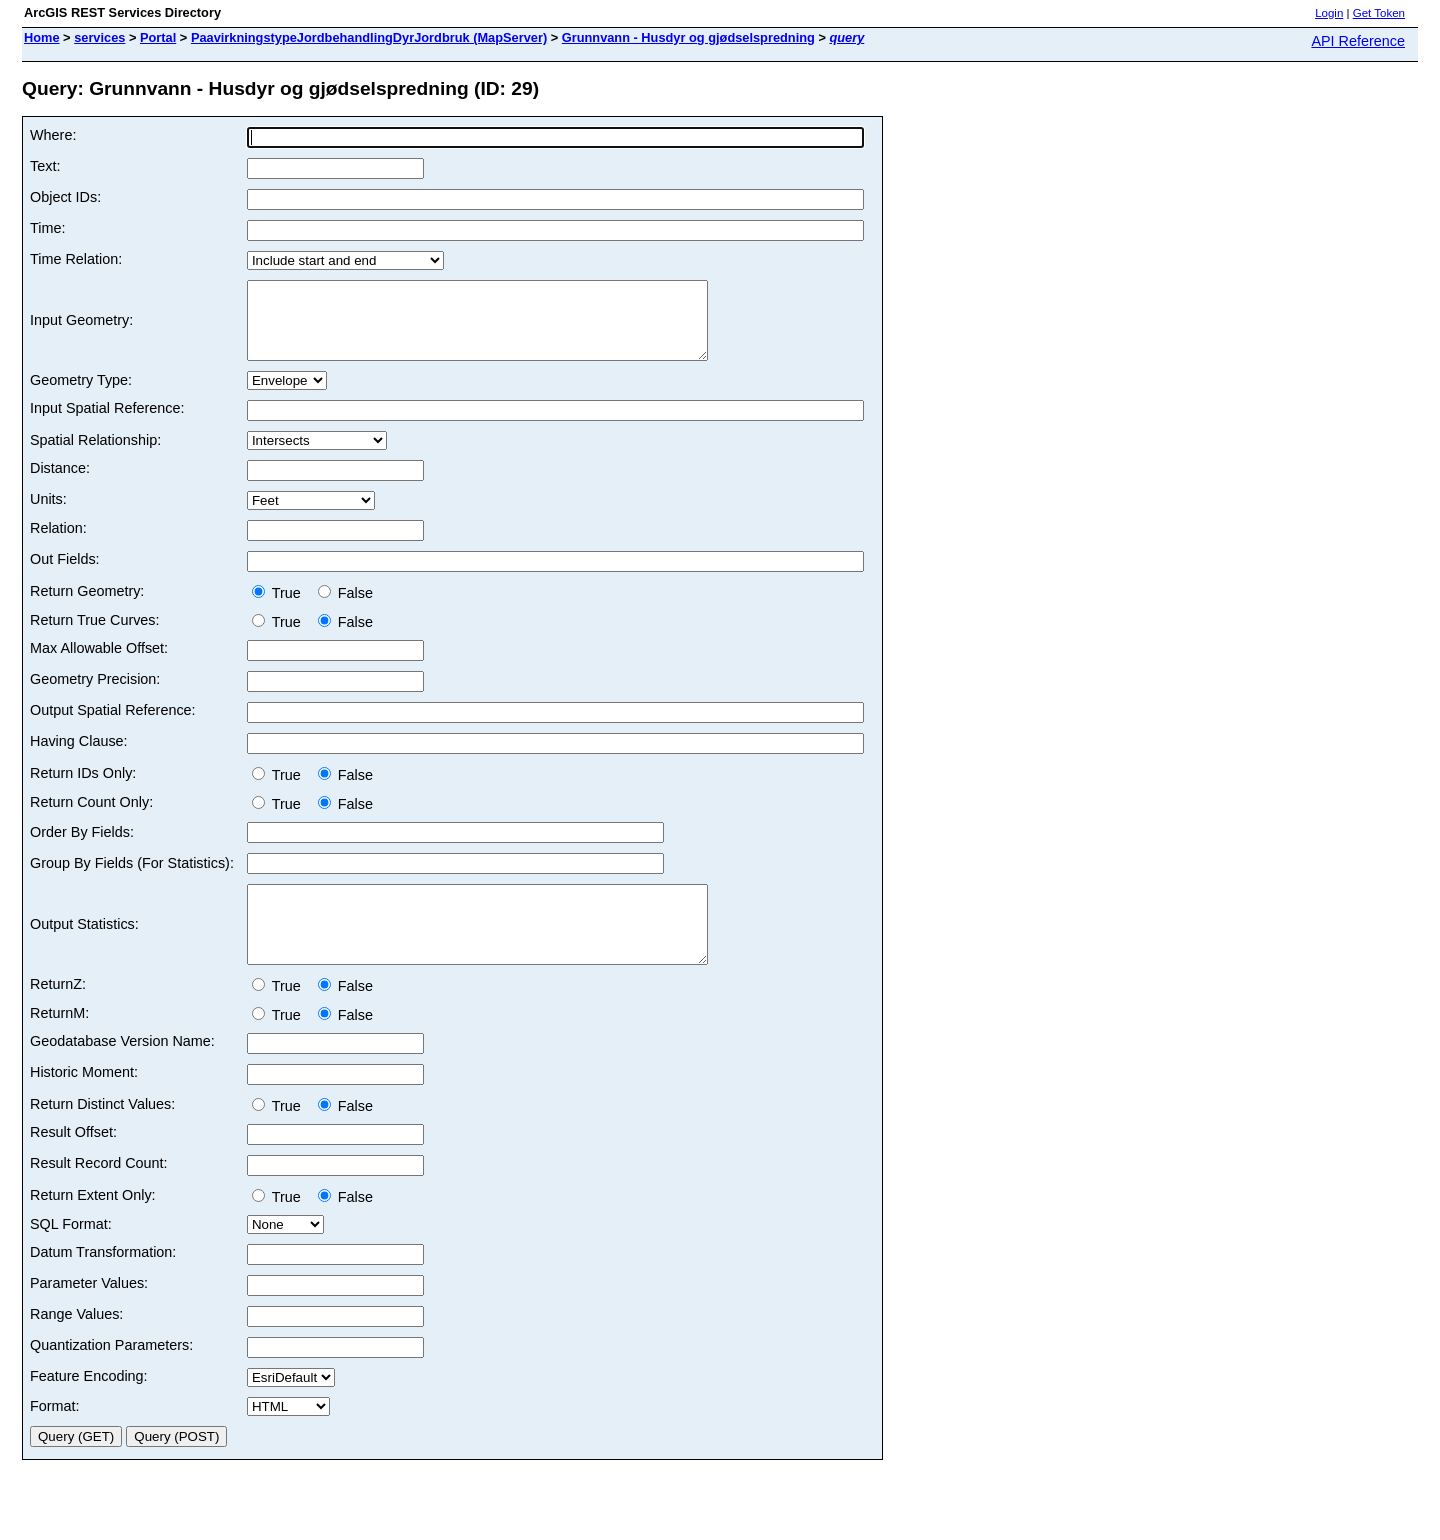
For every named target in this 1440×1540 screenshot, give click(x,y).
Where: (53, 135)
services (99, 37)
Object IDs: (65, 197)
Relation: (58, 543)
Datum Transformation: (103, 1282)
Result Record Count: (99, 1193)
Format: (55, 1436)
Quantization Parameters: (111, 1375)
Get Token (1379, 13)
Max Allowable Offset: (99, 663)
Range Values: (76, 1344)
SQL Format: (71, 1254)
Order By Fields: (82, 847)
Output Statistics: (84, 947)
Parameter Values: (89, 1313)
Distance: (60, 483)
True (280, 608)
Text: (45, 166)
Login (1329, 13)
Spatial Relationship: (95, 455)
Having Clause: (79, 756)
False (345, 608)
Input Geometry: (81, 328)
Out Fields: (65, 574)
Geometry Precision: (95, 694)
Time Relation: (76, 259)
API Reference (1358, 41)
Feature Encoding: (89, 1406)
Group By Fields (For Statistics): (132, 878)
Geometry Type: (81, 395)
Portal (158, 37)
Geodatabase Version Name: (122, 1071)
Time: (47, 228)
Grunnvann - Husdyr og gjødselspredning (688, 37)
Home (42, 37)
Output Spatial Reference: (113, 725)
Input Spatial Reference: (107, 423)
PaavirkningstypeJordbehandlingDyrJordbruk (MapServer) (369, 37)
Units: (48, 514)
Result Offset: (73, 1162)
